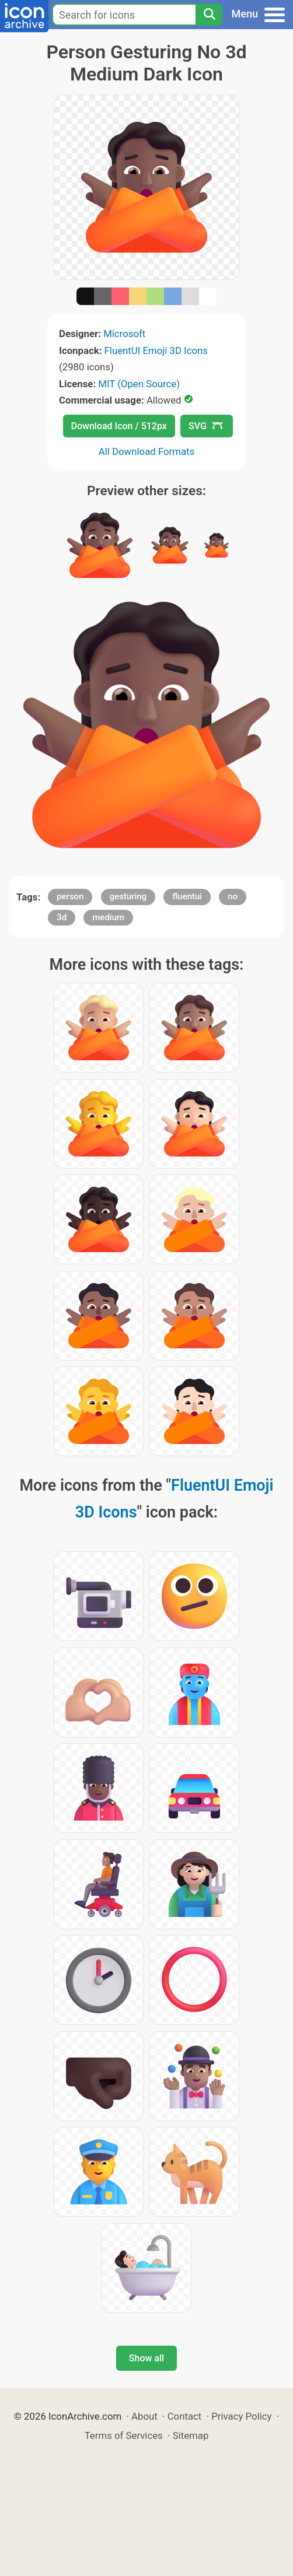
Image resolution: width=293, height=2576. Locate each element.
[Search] (209, 14)
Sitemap (191, 2435)
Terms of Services (124, 2435)
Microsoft (124, 333)
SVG (205, 426)
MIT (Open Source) (139, 384)
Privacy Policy (241, 2416)
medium (108, 917)
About (144, 2416)
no (233, 896)
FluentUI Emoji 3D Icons (156, 350)
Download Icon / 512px (119, 426)
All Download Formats (147, 451)
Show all (146, 2358)
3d (62, 917)
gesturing (128, 896)
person (70, 896)
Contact (185, 2416)
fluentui (187, 896)
